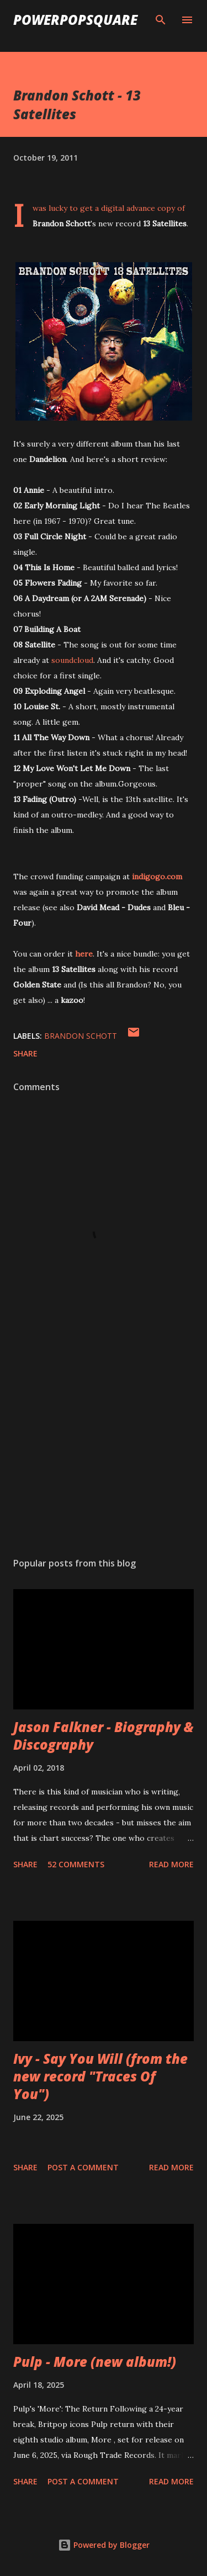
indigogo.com (157, 876)
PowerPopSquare (75, 19)
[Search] (160, 19)
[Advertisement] (103, 1453)
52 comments (75, 1864)
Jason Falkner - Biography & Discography (103, 1736)
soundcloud (72, 660)
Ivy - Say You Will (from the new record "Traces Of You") (100, 2076)
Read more (171, 1864)
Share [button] (25, 1053)
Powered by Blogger (104, 2545)
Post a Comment (83, 2167)
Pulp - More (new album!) (94, 2361)
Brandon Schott (80, 1036)
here (84, 954)
